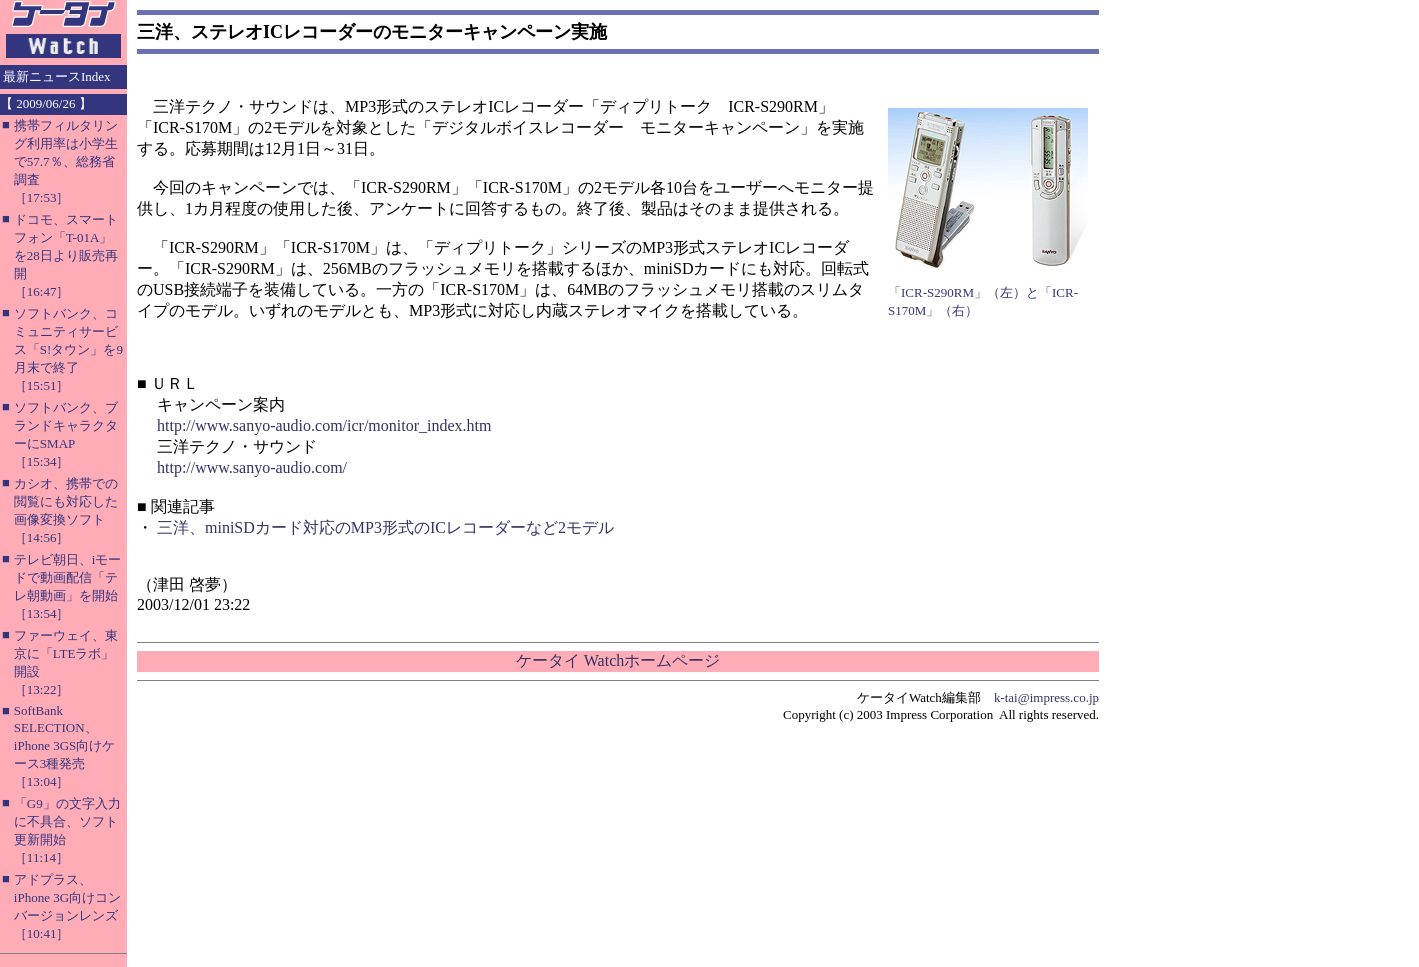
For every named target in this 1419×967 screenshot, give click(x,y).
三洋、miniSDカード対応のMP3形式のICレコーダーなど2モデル (385, 527)
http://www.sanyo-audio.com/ (252, 467)
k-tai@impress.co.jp (1046, 697)
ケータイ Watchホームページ (618, 660)
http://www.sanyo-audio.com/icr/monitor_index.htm (324, 425)
